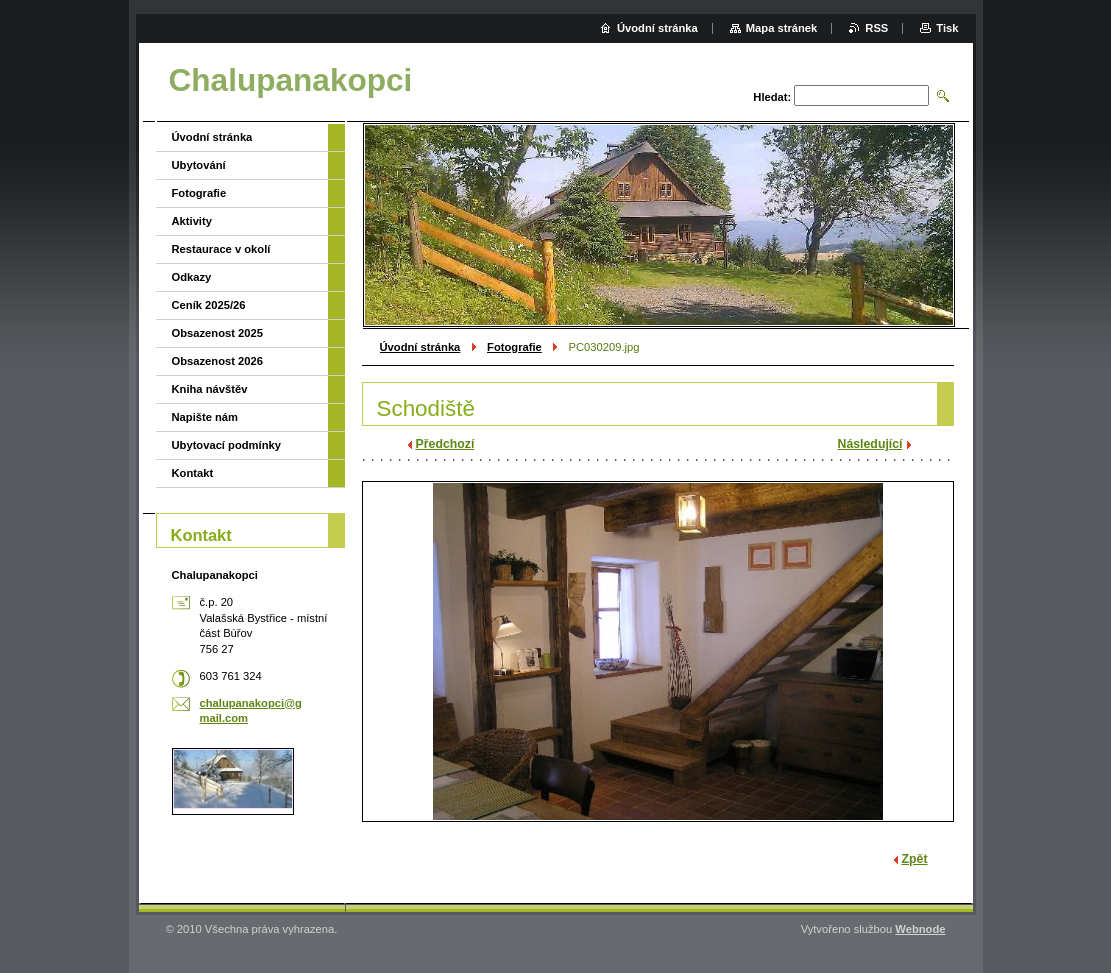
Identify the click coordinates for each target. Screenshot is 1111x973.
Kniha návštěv (210, 389)
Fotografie (514, 347)
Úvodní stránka (420, 347)
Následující (870, 444)
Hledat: (772, 97)
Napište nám (205, 417)
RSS (876, 28)
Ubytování (199, 165)
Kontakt (193, 473)
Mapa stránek (782, 28)
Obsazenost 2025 (217, 333)
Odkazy (192, 277)
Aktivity (192, 221)
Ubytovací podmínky (226, 445)
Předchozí (445, 444)
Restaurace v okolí (221, 249)
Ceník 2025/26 (209, 305)
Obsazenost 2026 (217, 361)
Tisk (947, 28)
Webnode (920, 929)
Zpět (915, 859)
